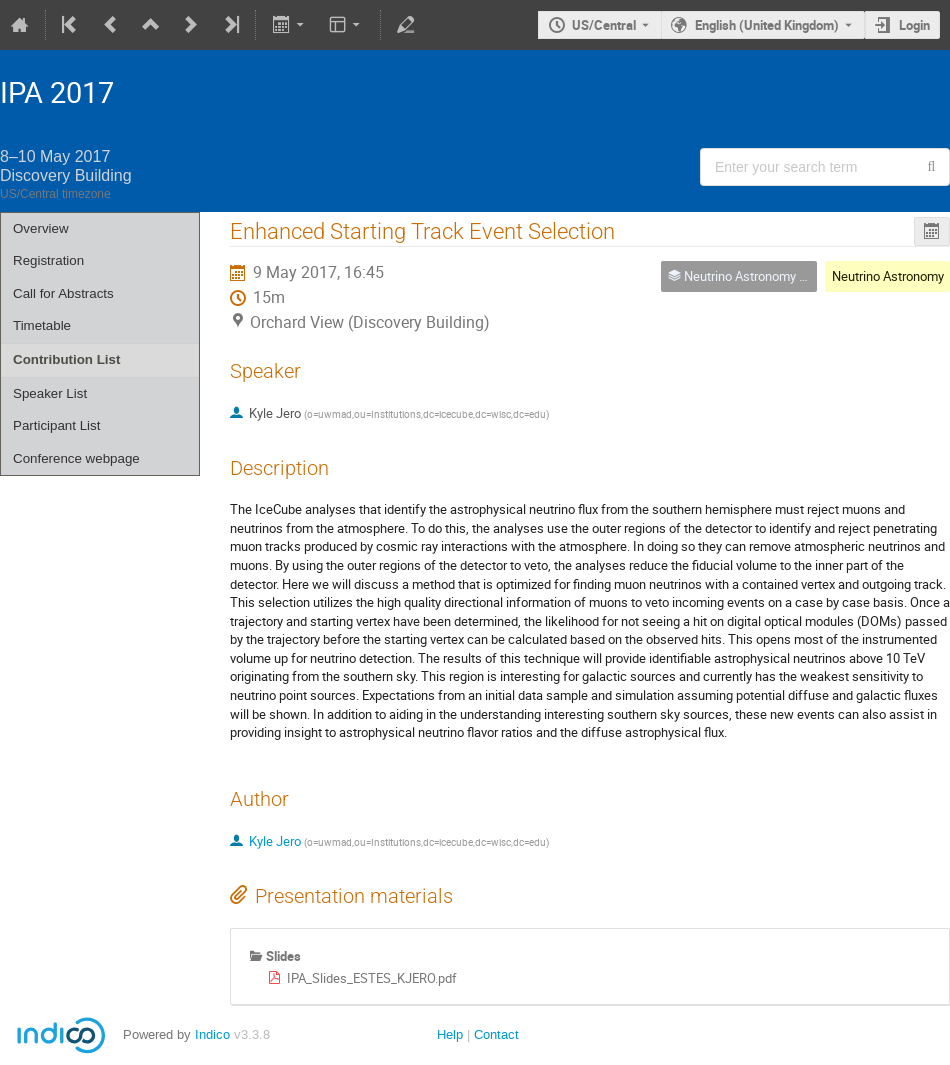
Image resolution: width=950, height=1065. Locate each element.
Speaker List (50, 393)
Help (450, 1034)
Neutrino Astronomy (888, 276)
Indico (212, 1034)
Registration (48, 260)
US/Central (604, 25)
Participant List (56, 425)
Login (914, 25)
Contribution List (66, 359)
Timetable (42, 325)
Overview (41, 228)
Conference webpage (76, 458)
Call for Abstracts (63, 293)
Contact (496, 1034)
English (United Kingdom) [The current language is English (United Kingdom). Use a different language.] (767, 25)
